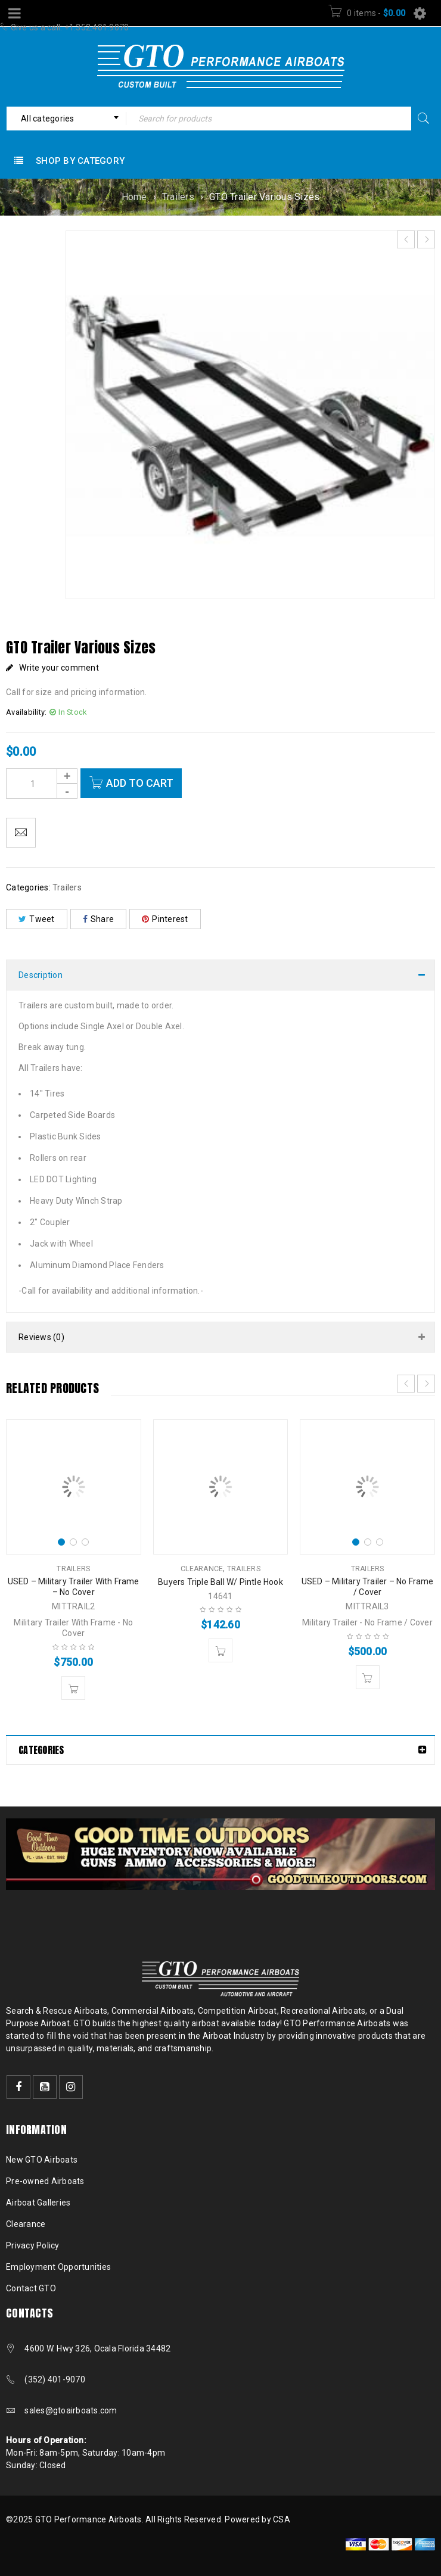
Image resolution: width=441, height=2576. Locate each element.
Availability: (26, 712)
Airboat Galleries (38, 2202)
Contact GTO (31, 2288)
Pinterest (165, 919)
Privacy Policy (33, 2245)
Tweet (36, 919)
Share (98, 919)
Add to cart (139, 783)
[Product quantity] (41, 783)
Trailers (178, 197)
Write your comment (59, 667)
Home (134, 197)
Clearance (202, 1569)
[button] (73, 1688)
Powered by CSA (257, 2519)
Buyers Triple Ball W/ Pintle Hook (220, 1582)
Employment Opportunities (58, 2267)
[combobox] (66, 118)
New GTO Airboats (41, 2159)
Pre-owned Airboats (45, 2181)
